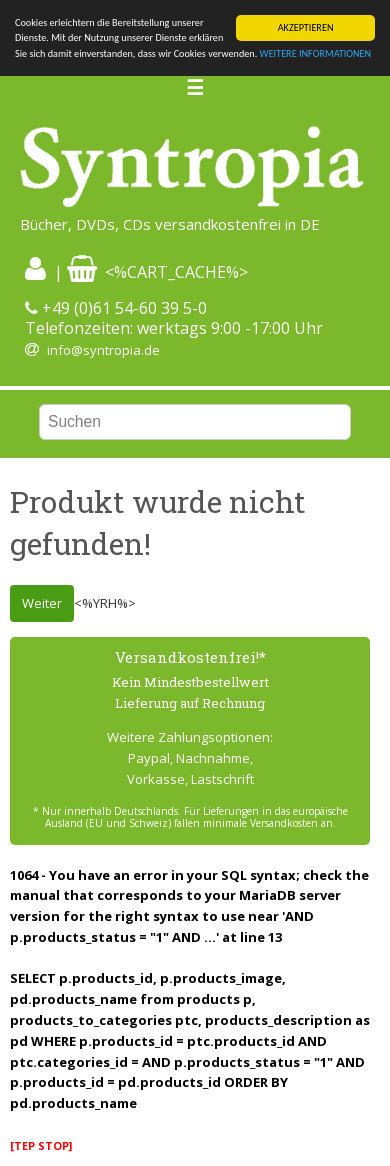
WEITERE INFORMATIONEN (316, 53)
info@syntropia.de (103, 350)
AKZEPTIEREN (306, 27)
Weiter (42, 603)
